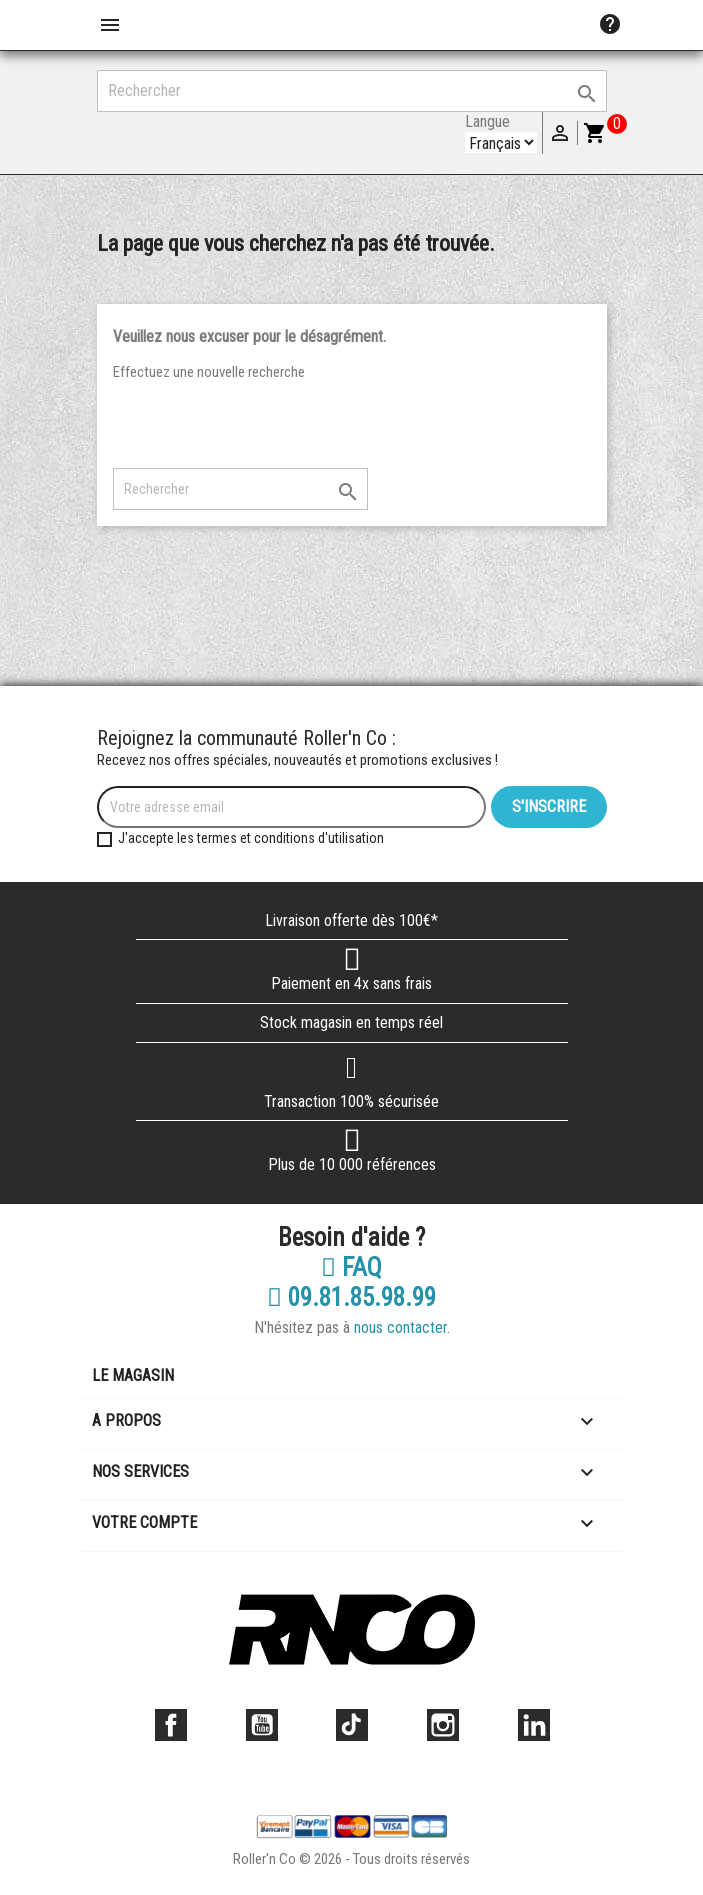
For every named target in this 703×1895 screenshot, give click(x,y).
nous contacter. (402, 1327)
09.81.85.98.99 (351, 1298)
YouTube (262, 1725)
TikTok (352, 1725)
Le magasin (133, 1375)
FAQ (351, 1268)
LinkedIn (534, 1725)
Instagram (443, 1725)
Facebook (171, 1725)
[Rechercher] (352, 91)
